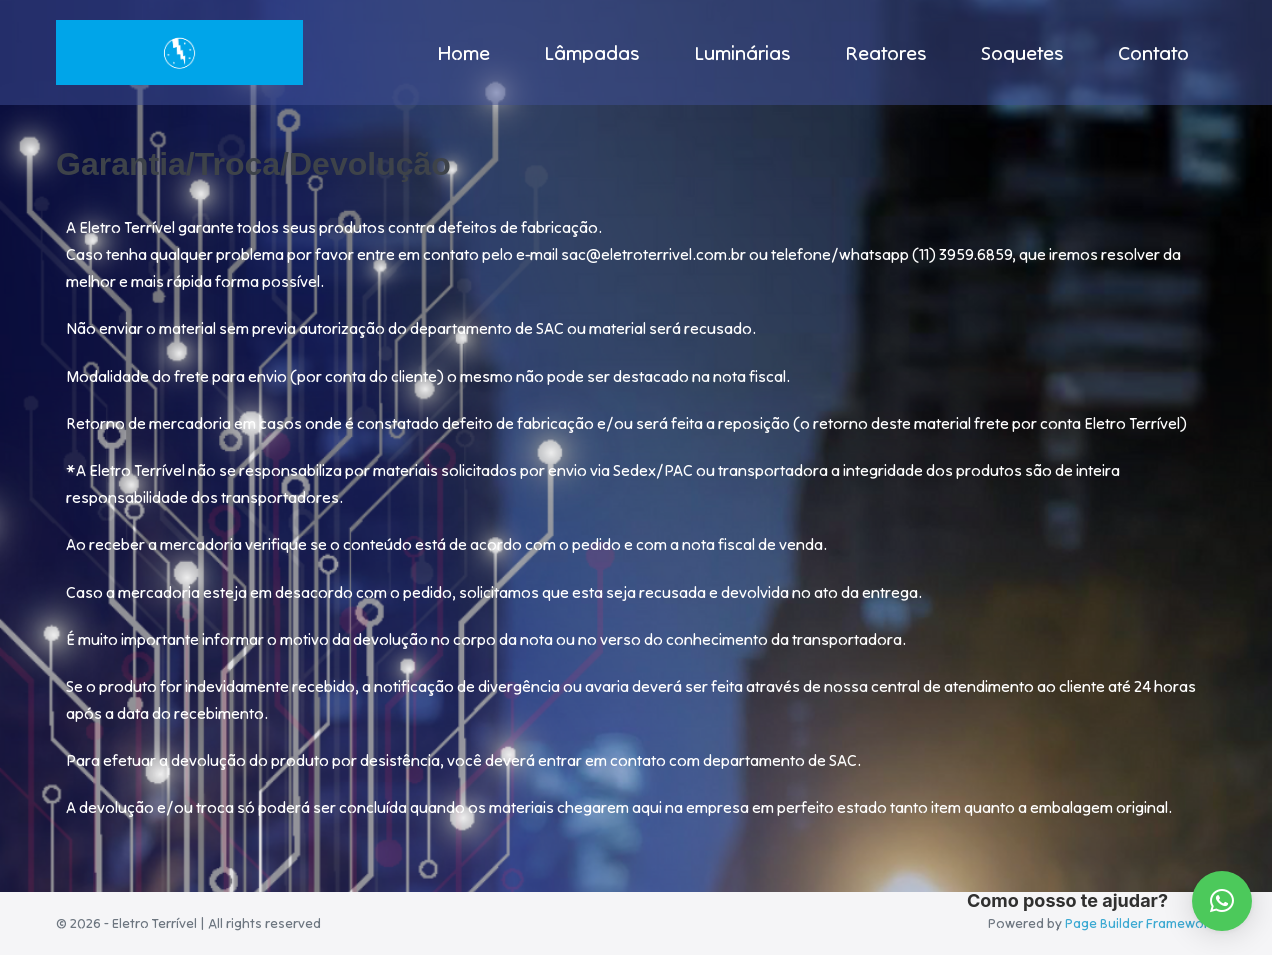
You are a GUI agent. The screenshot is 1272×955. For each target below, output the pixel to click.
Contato (1153, 52)
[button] (1222, 901)
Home (463, 52)
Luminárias (742, 52)
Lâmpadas (592, 52)
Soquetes (1022, 52)
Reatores (886, 52)
